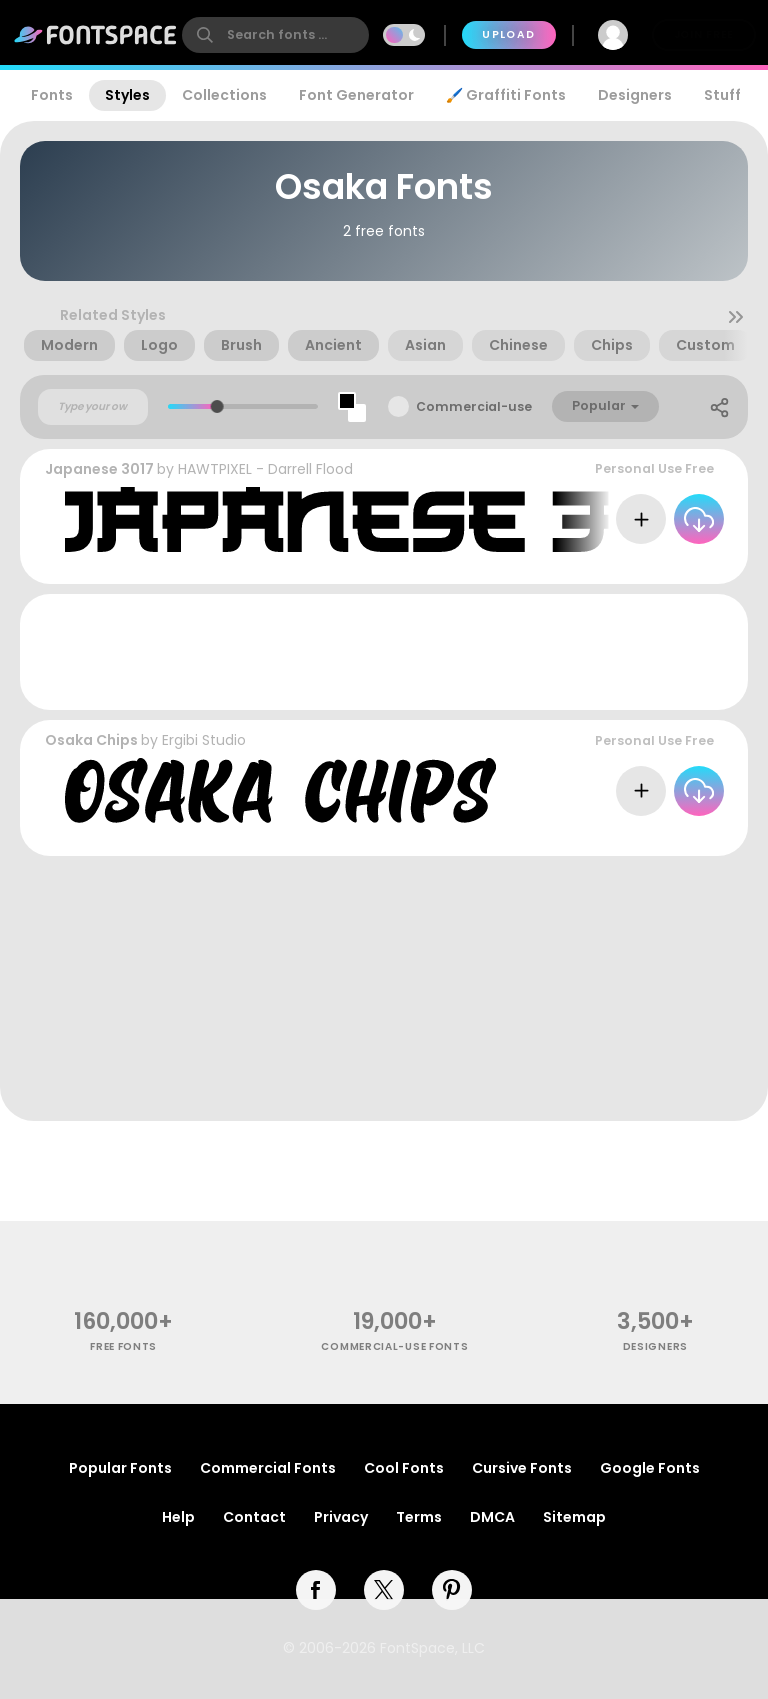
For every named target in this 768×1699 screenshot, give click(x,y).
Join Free (704, 34)
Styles (127, 95)
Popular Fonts (120, 1468)
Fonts (52, 95)
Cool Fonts (404, 1468)
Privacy (341, 1517)
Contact (254, 1517)
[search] (275, 35)
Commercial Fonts (268, 1468)
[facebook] (316, 1590)
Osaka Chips (91, 740)
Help (178, 1517)
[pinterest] (452, 1590)
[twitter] (384, 1590)
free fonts (123, 1346)
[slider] (217, 406)
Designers (635, 95)
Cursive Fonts (522, 1468)
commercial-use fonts (394, 1346)
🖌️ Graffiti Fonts (506, 95)
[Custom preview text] (93, 407)
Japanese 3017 (99, 469)
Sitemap (574, 1517)
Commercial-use (474, 406)
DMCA (492, 1517)
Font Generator (356, 95)
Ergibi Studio (204, 740)
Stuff (722, 95)
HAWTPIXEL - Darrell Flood (265, 469)
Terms (419, 1517)
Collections (224, 95)
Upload (508, 34)
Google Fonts (650, 1468)
